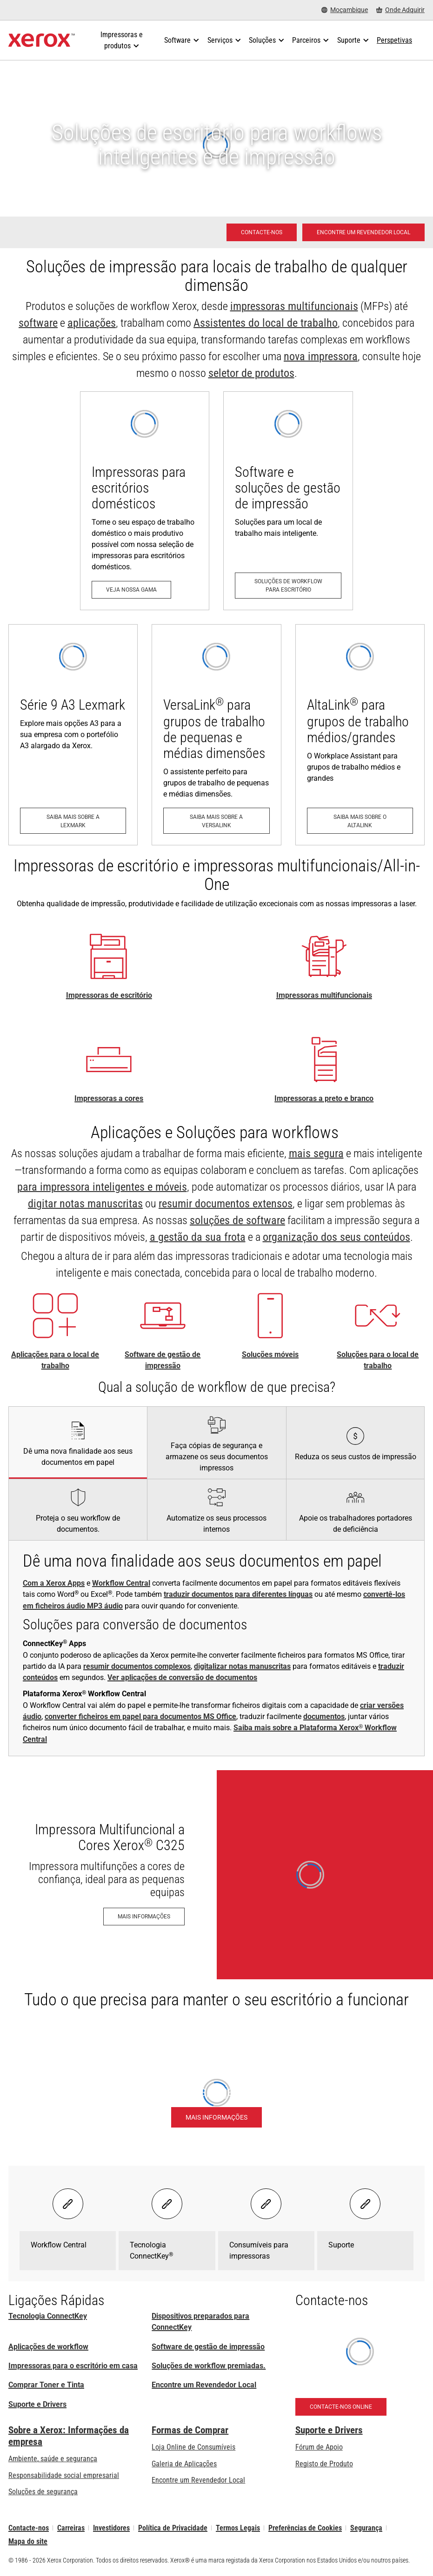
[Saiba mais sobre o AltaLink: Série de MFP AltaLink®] (360, 735)
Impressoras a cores (108, 1098)
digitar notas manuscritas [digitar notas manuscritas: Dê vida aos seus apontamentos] (85, 1203)
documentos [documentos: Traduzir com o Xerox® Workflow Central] (324, 1716)
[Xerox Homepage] (41, 40)
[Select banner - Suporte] (365, 2203)
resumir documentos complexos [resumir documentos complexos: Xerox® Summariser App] (137, 1666)
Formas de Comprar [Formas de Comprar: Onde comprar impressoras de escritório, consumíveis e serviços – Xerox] (190, 2430)
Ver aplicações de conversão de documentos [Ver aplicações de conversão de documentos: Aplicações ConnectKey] (182, 1677)
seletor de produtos (251, 373)
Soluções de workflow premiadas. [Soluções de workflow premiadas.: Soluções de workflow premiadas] (209, 2365)
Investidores (111, 2527)
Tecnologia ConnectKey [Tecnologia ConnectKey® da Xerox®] (47, 2316)
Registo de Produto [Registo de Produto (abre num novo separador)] (324, 2463)
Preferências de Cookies (305, 2527)
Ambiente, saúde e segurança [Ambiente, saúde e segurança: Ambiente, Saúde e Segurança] (52, 2458)
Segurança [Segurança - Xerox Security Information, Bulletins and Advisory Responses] (366, 2527)
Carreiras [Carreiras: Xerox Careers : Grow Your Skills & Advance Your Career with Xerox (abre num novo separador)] (71, 2527)
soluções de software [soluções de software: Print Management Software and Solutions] (237, 1220)
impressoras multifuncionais (294, 306)
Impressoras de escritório (109, 995)
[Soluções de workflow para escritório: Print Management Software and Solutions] (288, 501)
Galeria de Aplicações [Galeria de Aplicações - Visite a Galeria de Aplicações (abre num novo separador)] (184, 2463)
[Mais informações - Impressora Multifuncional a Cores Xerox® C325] (216, 1874)
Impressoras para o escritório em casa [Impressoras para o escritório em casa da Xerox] (73, 2365)
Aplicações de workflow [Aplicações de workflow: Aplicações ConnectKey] (48, 2346)
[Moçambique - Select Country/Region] (344, 10)
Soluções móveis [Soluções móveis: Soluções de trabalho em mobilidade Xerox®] (270, 1354)
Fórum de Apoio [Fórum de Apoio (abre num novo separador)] (319, 2447)
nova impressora (321, 356)
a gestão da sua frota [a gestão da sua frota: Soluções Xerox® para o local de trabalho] (198, 1237)
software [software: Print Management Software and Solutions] (38, 322)
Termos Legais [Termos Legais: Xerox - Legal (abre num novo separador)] (238, 2527)
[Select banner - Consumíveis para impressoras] (266, 2203)
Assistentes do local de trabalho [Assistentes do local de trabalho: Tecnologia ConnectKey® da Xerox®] (265, 322)
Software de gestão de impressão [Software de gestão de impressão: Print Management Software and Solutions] (208, 2346)
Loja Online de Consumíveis (193, 2447)
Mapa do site (27, 2541)
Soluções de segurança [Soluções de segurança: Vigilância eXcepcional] (43, 2491)
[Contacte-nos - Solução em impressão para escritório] (261, 232)
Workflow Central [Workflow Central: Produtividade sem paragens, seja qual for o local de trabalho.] (121, 1583)
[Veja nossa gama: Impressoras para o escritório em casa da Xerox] (144, 501)
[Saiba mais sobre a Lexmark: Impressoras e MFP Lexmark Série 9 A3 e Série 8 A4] (73, 735)
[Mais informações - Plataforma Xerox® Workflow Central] (216, 2117)
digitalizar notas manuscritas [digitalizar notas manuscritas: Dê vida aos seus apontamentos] (242, 1666)
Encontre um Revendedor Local (204, 2384)
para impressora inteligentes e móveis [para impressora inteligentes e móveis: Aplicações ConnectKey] (102, 1186)
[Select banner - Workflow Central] (68, 2203)
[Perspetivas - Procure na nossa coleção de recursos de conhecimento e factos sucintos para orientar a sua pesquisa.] (394, 40)
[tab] (77, 1442)
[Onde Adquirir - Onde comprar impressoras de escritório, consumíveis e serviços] (400, 10)
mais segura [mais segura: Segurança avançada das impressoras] (316, 1153)
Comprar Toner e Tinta (46, 2384)
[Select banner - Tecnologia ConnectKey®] (167, 2203)
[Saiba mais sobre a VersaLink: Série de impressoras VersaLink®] (216, 735)
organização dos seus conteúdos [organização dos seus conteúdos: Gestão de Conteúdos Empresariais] (336, 1237)
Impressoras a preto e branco (323, 1098)
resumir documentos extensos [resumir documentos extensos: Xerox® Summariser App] (226, 1203)
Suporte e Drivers (37, 2404)
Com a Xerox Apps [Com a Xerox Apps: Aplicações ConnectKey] (54, 1583)
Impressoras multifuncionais (324, 995)
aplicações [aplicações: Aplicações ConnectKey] (91, 322)
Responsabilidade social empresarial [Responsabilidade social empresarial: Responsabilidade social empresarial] (63, 2475)
